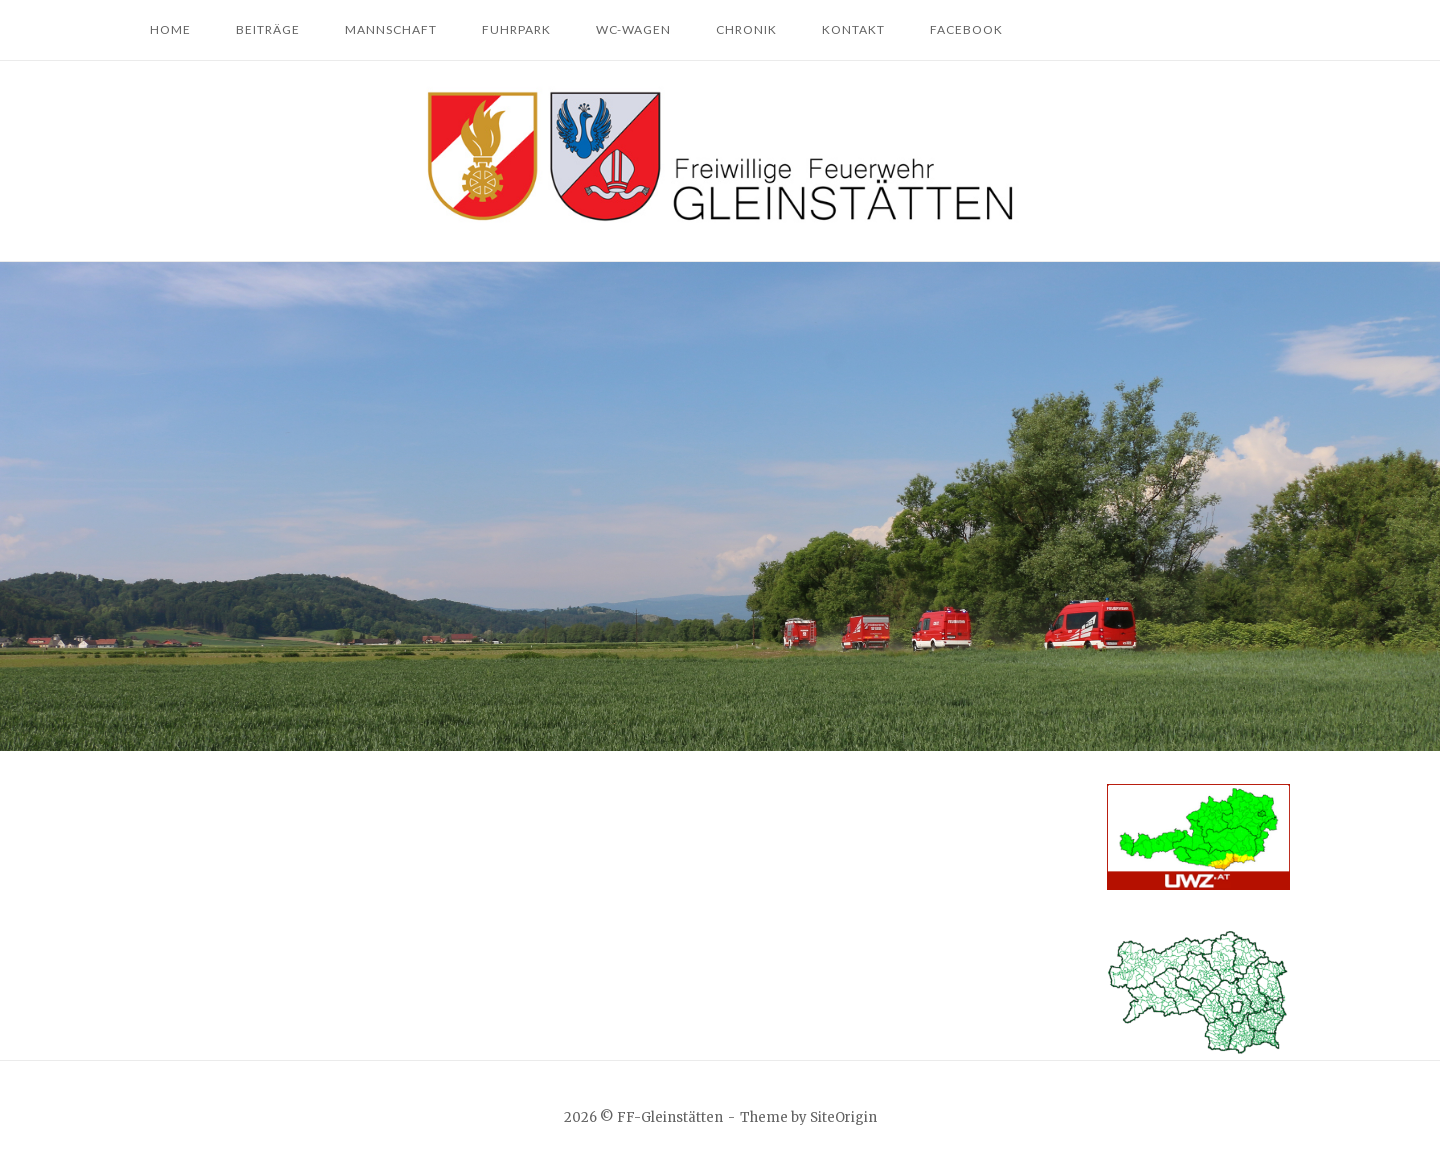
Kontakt (853, 29)
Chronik (746, 29)
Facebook (966, 29)
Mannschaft (391, 29)
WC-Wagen (633, 29)
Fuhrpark (516, 29)
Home (170, 29)
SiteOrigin (843, 1117)
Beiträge (268, 29)
